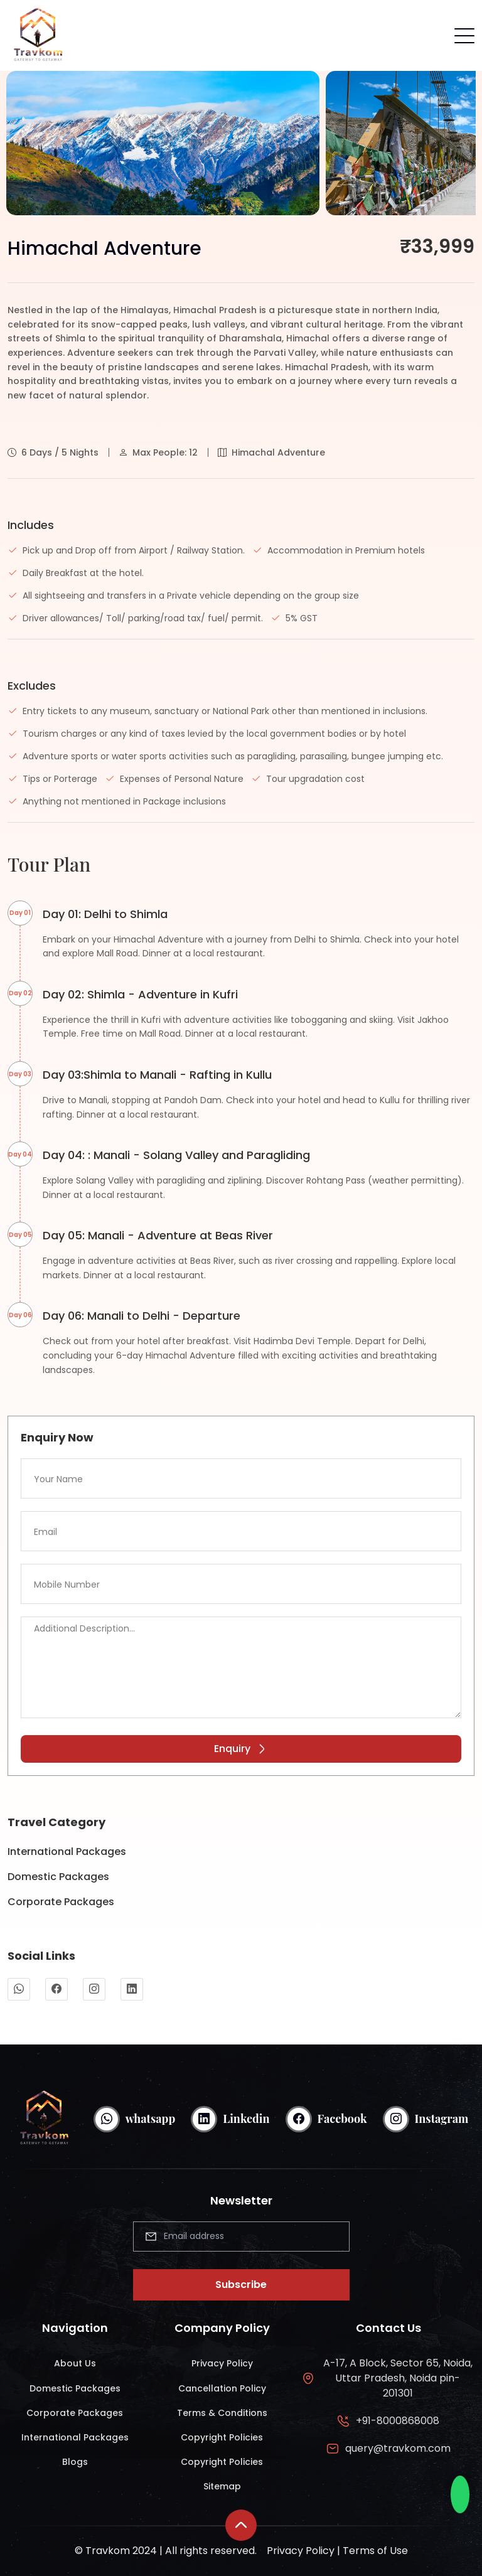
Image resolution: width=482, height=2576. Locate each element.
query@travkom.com (398, 2448)
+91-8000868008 (397, 2420)
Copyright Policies (222, 2437)
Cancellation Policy (222, 2388)
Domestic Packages (58, 1876)
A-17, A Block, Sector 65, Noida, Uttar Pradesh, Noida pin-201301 (398, 2378)
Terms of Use (375, 2550)
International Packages (67, 1851)
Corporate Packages (61, 1902)
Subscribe (241, 2284)
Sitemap (222, 2486)
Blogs (75, 2462)
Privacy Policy (222, 2363)
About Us (75, 2363)
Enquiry (241, 1748)
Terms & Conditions (222, 2413)
